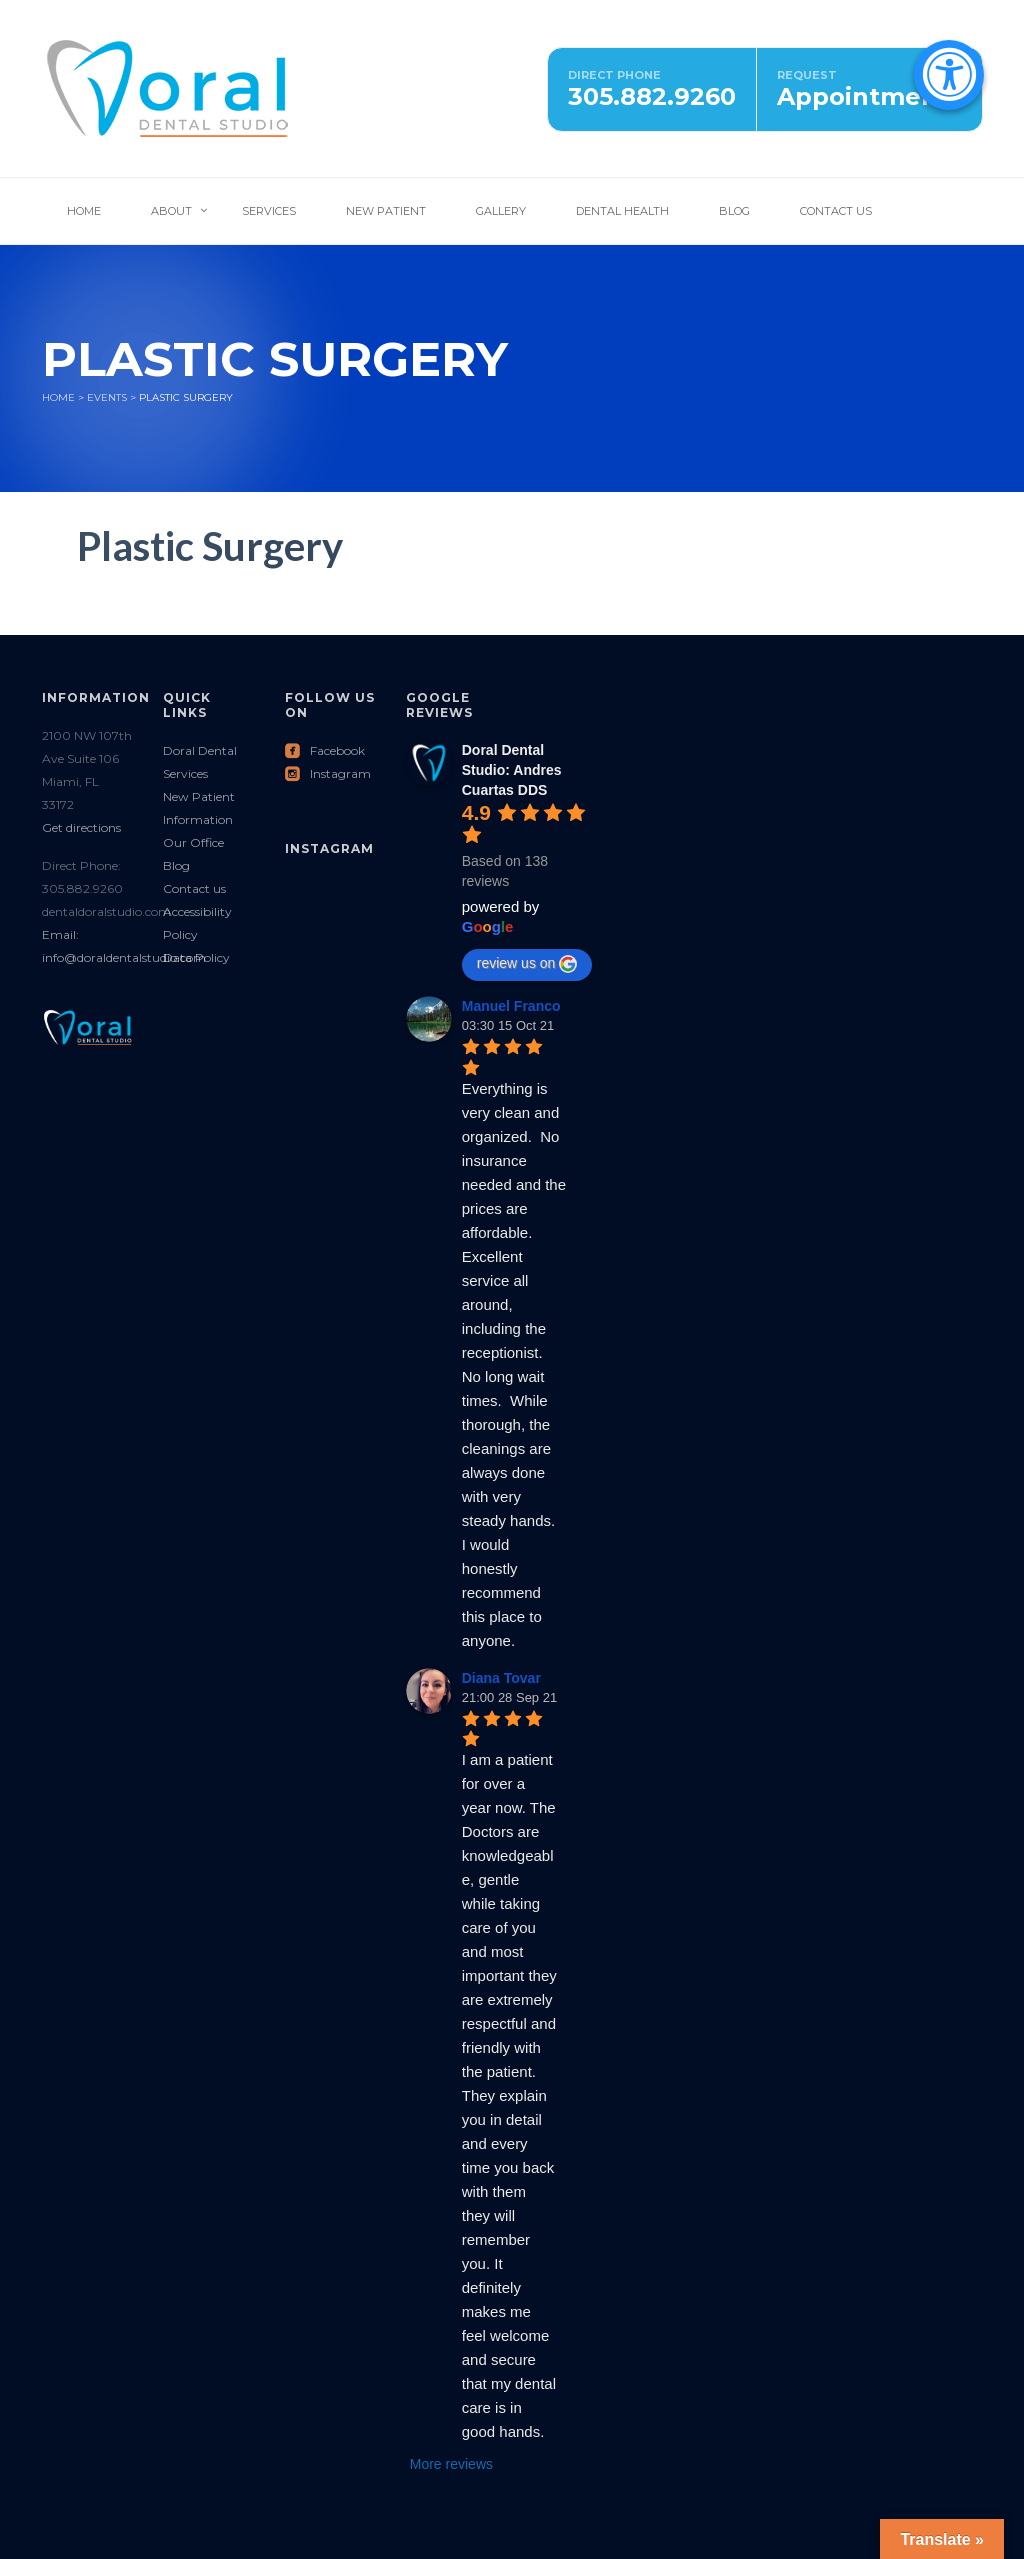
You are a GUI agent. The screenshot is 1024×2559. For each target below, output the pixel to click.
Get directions (81, 827)
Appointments (869, 96)
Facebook (325, 750)
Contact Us (836, 211)
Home (84, 211)
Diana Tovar (501, 1678)
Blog (734, 211)
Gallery (501, 211)
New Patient (386, 211)
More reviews (451, 2464)
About (171, 211)
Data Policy (196, 957)
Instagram (328, 773)
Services (269, 211)
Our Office (193, 842)
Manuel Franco (511, 1006)
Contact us (194, 888)
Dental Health (622, 211)
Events (107, 397)
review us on (527, 964)
